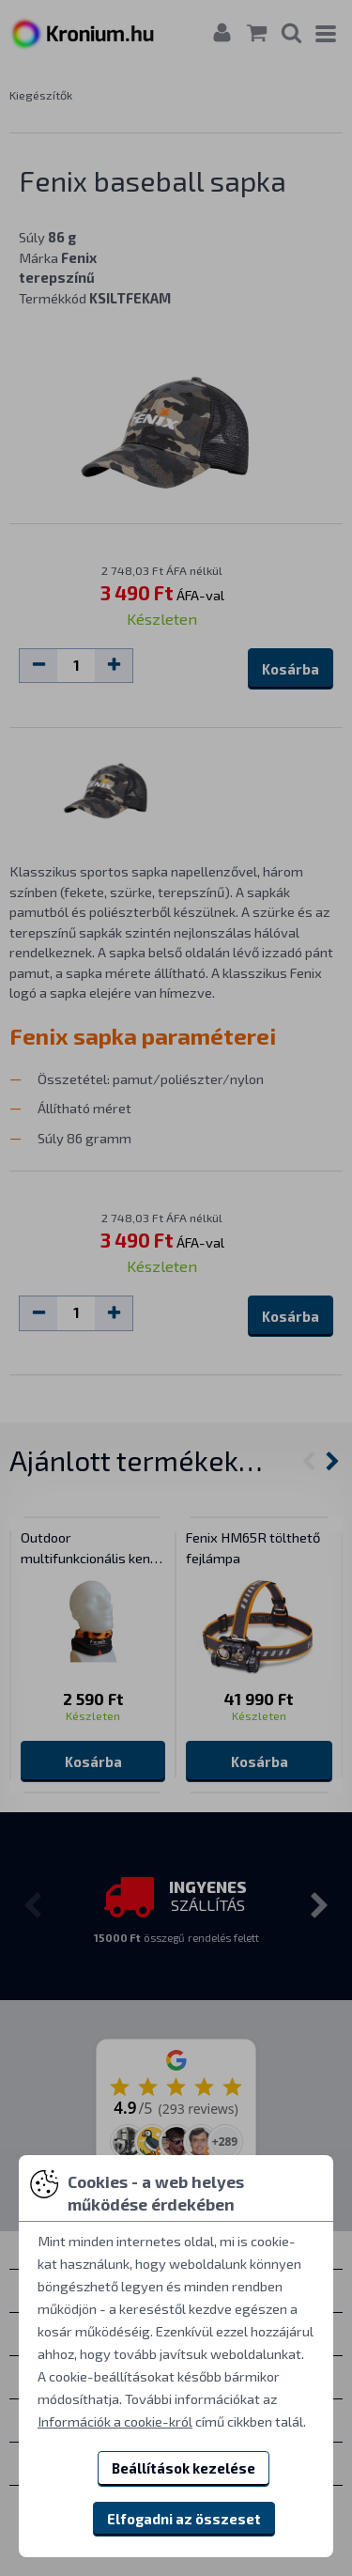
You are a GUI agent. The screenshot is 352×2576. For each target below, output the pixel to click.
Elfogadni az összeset (184, 2518)
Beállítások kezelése (183, 2468)
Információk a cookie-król (115, 2421)
